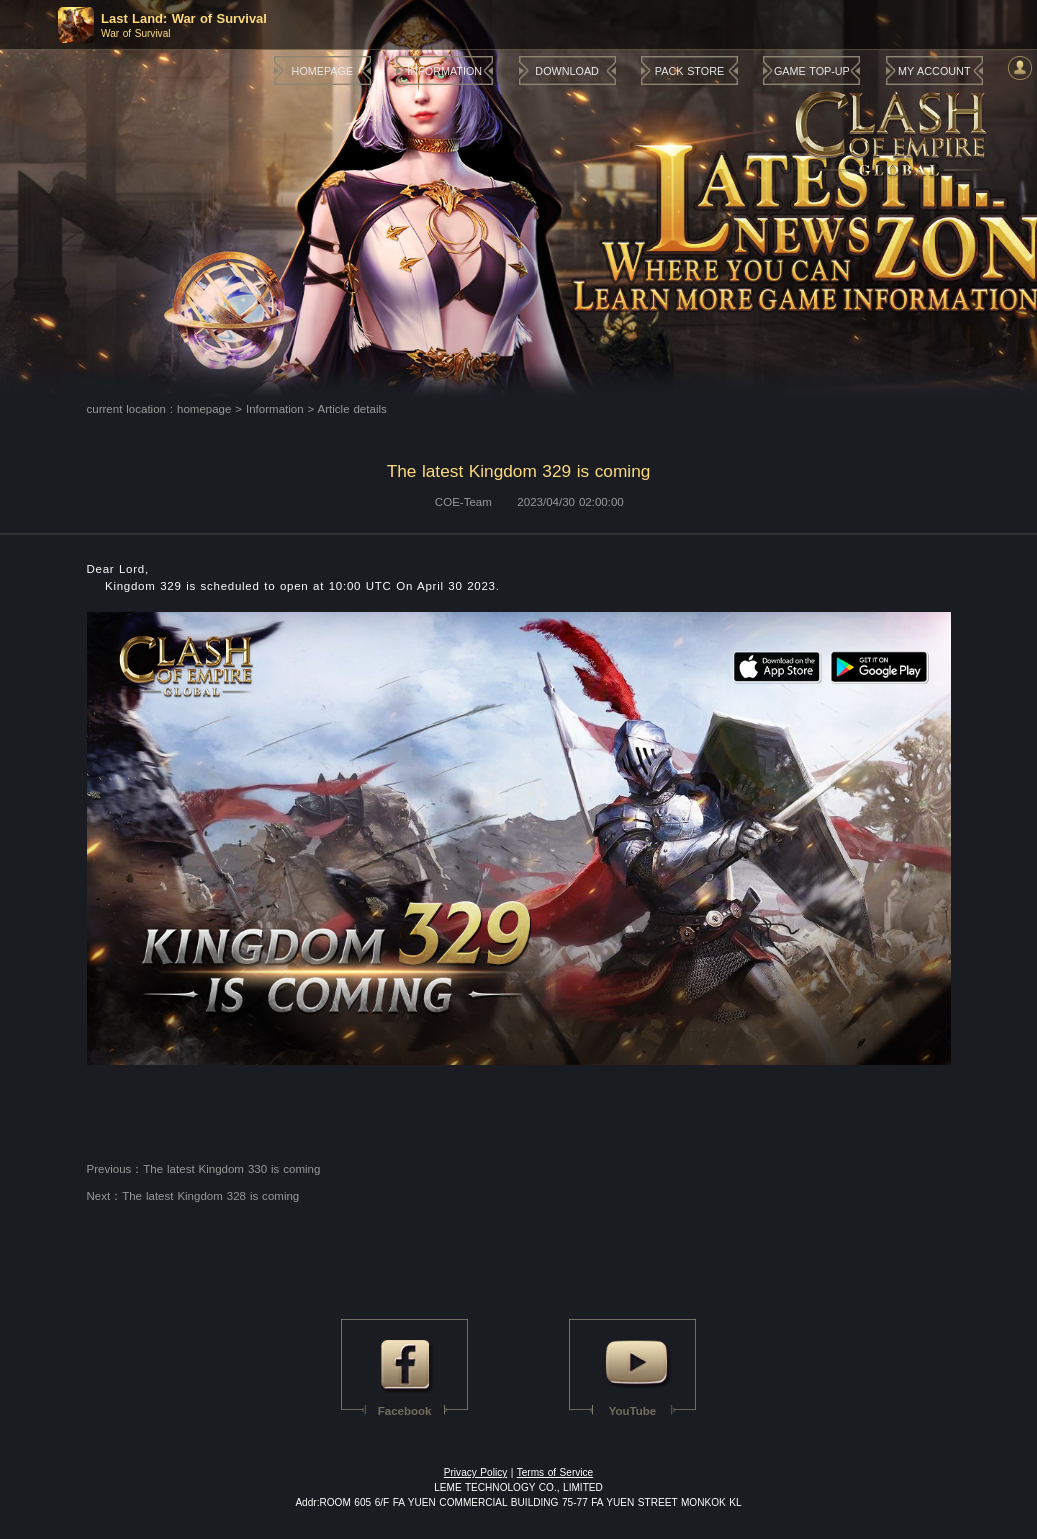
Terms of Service (555, 1472)
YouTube (633, 1411)
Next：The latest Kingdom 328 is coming (193, 1196)
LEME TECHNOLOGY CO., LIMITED (518, 1487)
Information (275, 409)
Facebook (405, 1411)
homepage (204, 409)
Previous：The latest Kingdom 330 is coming (204, 1169)
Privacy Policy (475, 1472)
